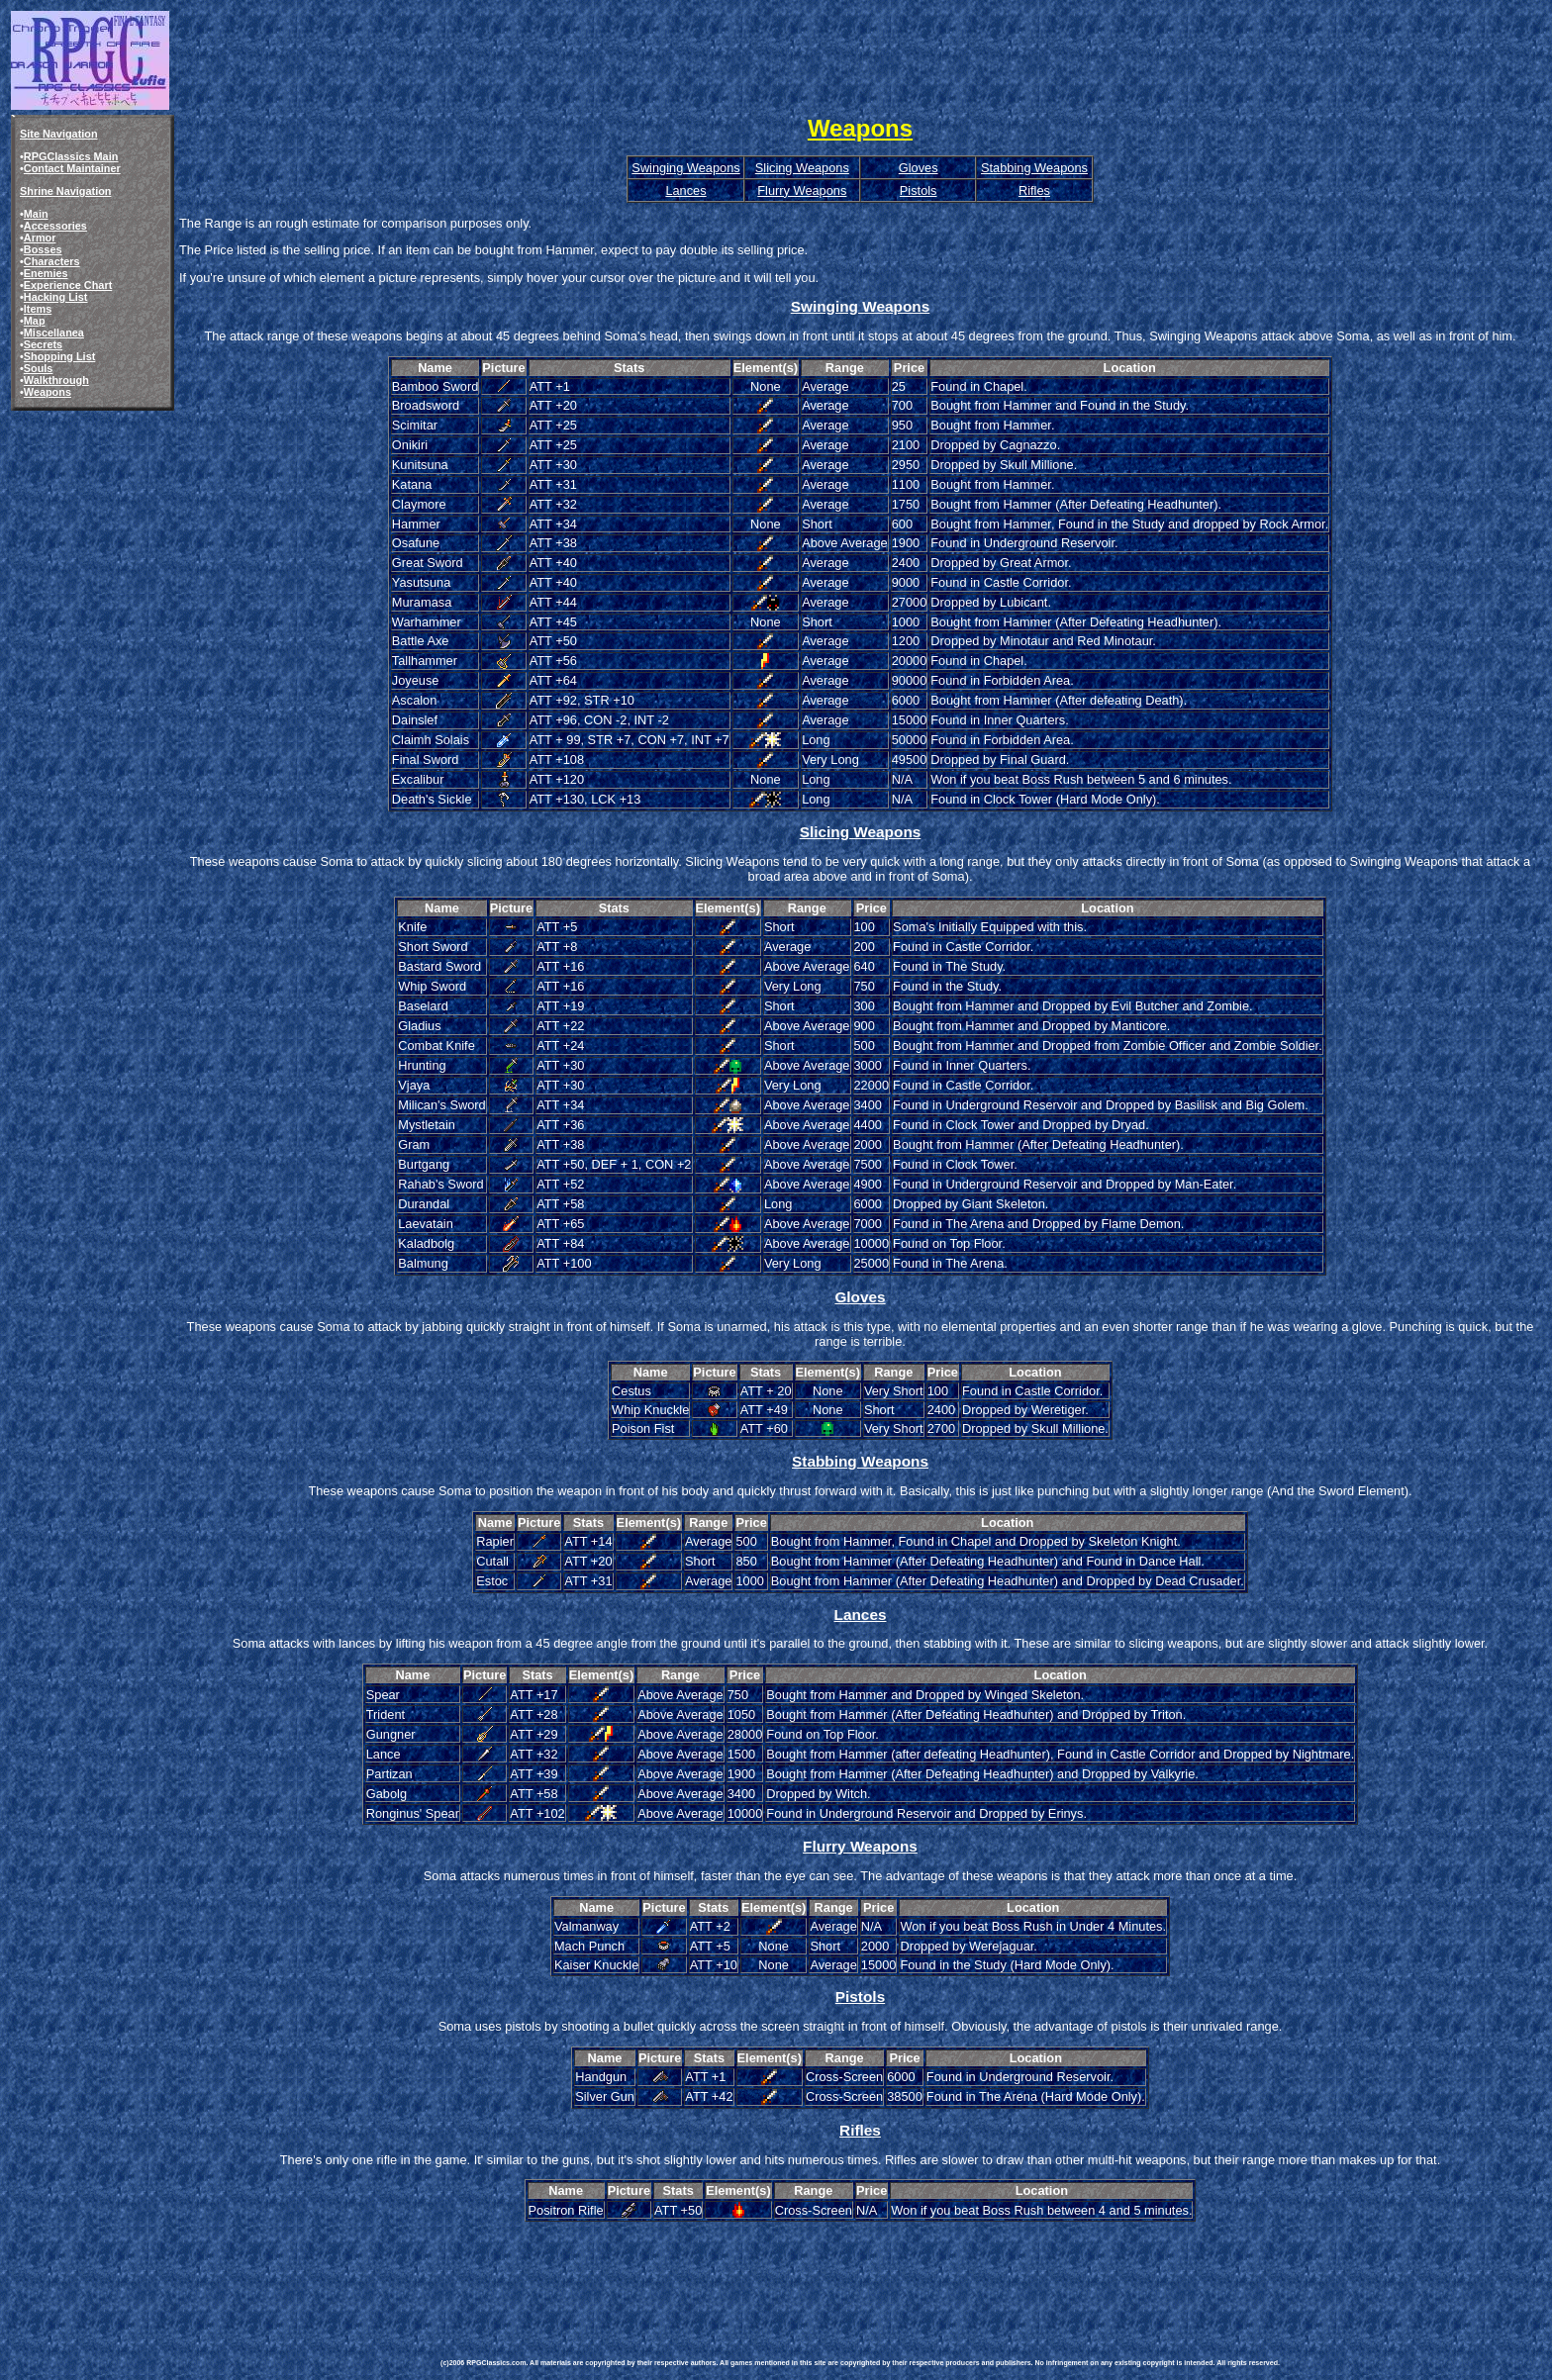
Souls (38, 368)
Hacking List (56, 297)
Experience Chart (68, 285)
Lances (685, 190)
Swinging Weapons (685, 167)
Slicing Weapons (802, 167)
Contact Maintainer (72, 168)
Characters (52, 261)
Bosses (43, 249)
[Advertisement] (800, 2269)
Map (35, 321)
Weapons (47, 392)
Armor (40, 237)
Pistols (918, 190)
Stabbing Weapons (1034, 167)
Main (36, 214)
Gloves (918, 167)
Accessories (55, 226)
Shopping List (60, 356)
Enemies (46, 273)
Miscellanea (54, 332)
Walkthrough (56, 380)
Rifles (1034, 190)
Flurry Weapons (801, 190)
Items (37, 309)
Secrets (43, 344)
